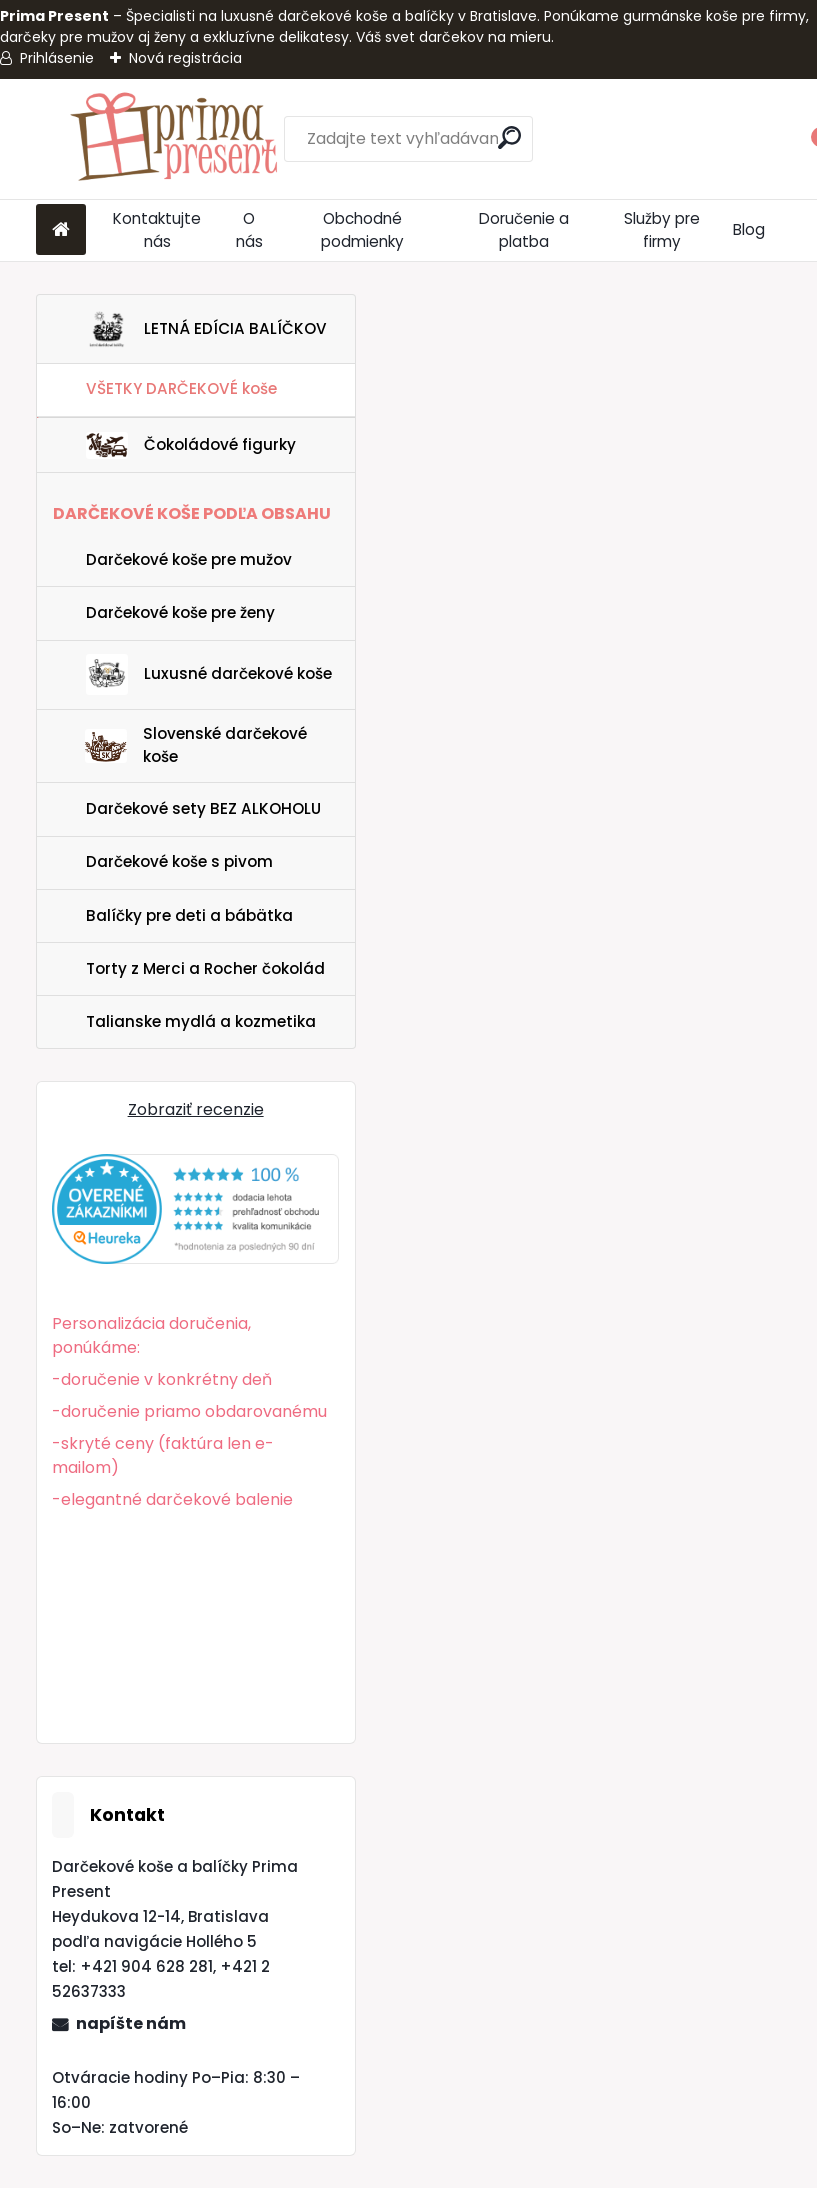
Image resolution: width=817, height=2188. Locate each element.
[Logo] (173, 139)
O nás (249, 230)
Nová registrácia (185, 58)
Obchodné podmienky (362, 230)
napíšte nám (131, 2023)
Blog (749, 229)
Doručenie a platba (524, 230)
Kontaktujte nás (157, 230)
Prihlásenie (57, 58)
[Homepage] (61, 230)
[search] (509, 137)
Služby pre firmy (662, 230)
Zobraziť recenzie (196, 1109)
